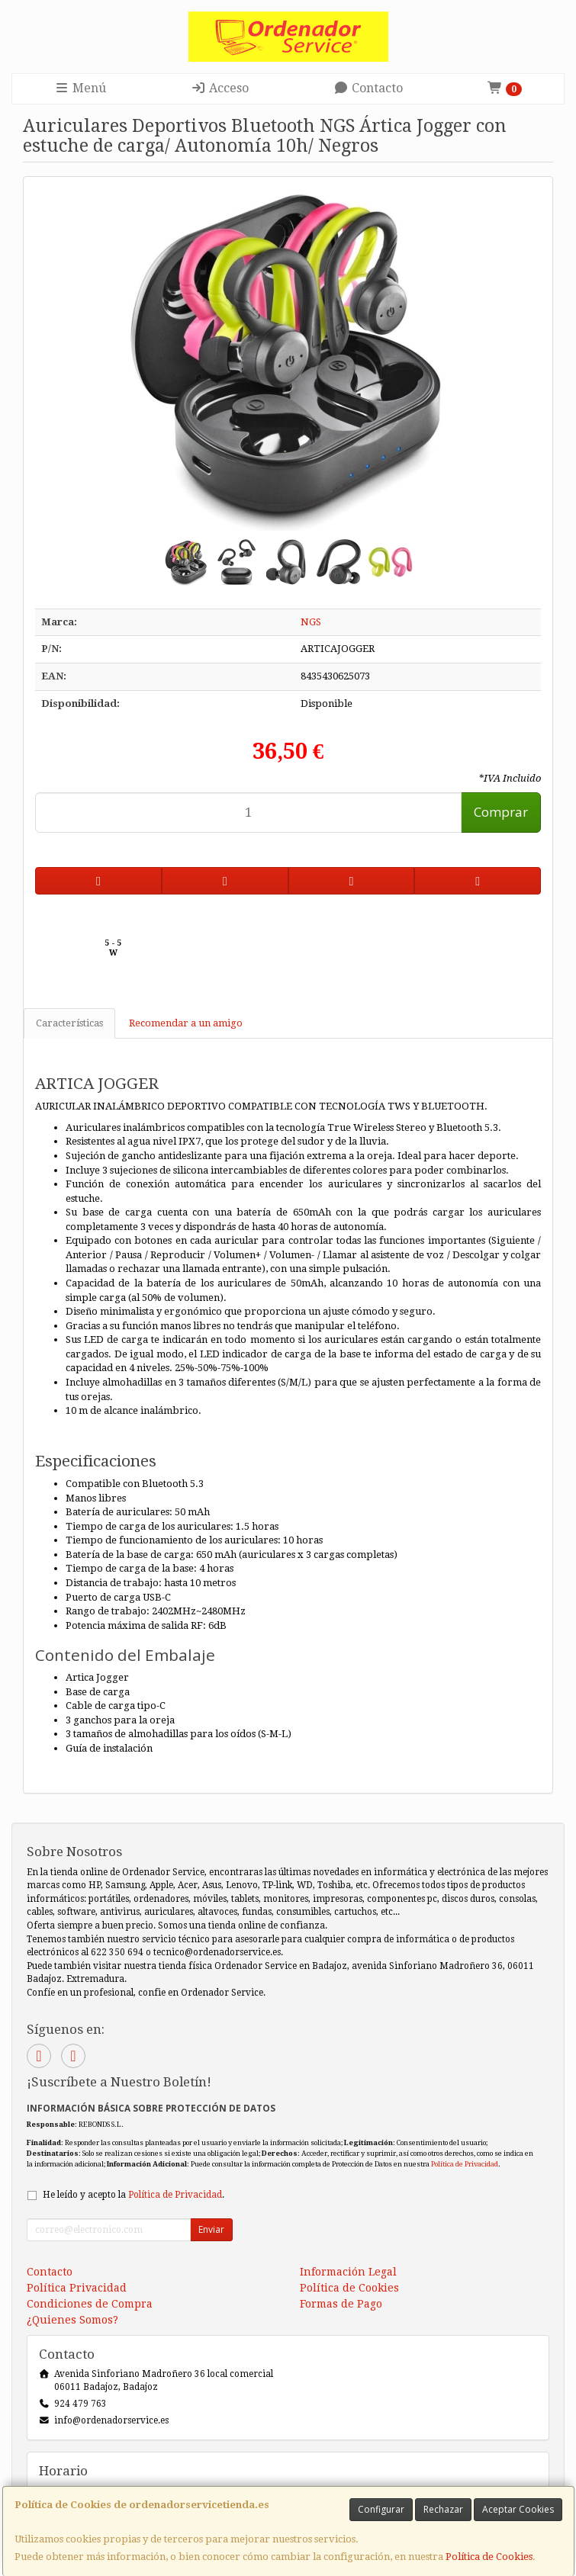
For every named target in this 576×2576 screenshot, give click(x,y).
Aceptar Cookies (518, 2509)
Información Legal (348, 2272)
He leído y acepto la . (133, 2194)
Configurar (381, 2509)
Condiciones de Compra (90, 2304)
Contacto (368, 88)
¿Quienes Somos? (72, 2320)
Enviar (211, 2229)
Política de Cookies (489, 2556)
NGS (311, 622)
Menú (80, 88)
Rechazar (443, 2509)
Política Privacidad (77, 2288)
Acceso (220, 88)
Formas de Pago (341, 2304)
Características (69, 1023)
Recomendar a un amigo (186, 1023)
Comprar (501, 812)
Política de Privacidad (464, 2164)
